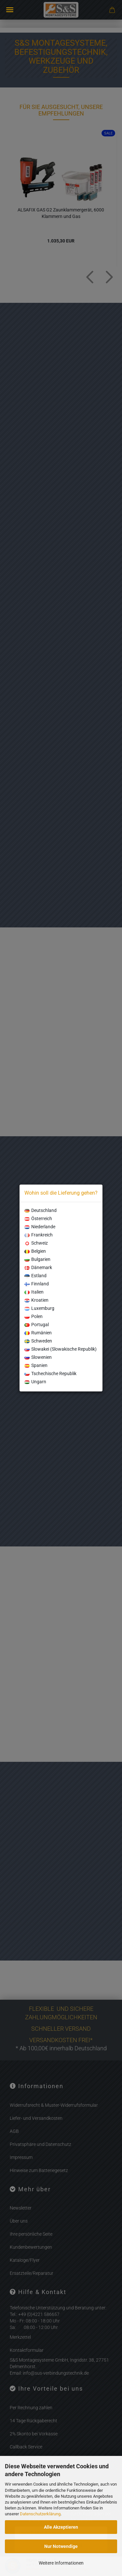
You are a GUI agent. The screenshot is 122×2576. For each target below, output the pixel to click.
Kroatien (36, 1300)
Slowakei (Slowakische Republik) (60, 1349)
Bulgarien (37, 1259)
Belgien (35, 1251)
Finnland (36, 1283)
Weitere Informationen (61, 2563)
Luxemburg (39, 1308)
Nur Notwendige (61, 2546)
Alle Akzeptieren (61, 2527)
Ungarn (35, 1381)
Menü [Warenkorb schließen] (9, 9)
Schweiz (36, 1243)
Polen (33, 1316)
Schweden (38, 1341)
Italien (34, 1292)
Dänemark (38, 1267)
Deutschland (40, 1210)
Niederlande (39, 1226)
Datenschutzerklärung (40, 2513)
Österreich (38, 1218)
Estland (35, 1275)
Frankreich (38, 1235)
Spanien (35, 1365)
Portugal (36, 1324)
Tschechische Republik (50, 1373)
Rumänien (38, 1332)
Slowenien (38, 1357)
